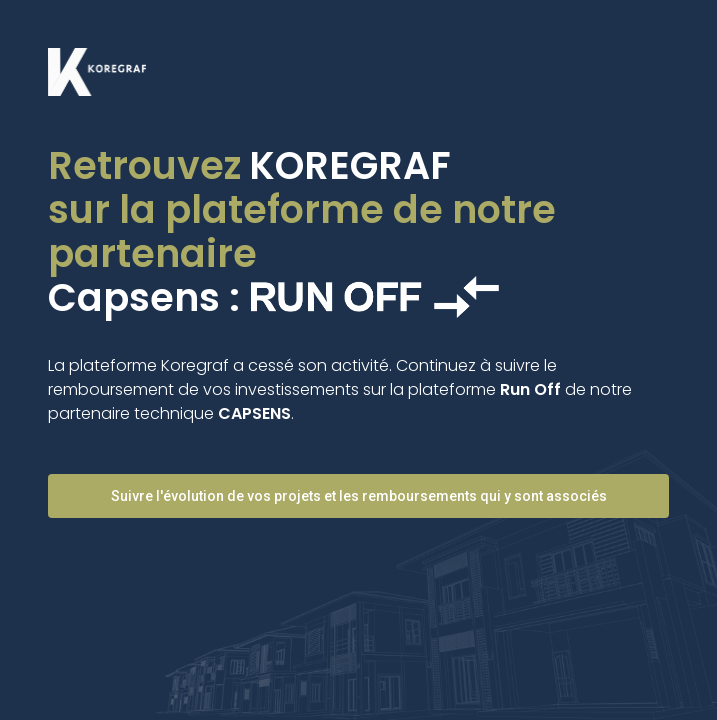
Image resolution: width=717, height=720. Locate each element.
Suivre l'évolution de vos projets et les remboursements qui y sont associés (359, 496)
